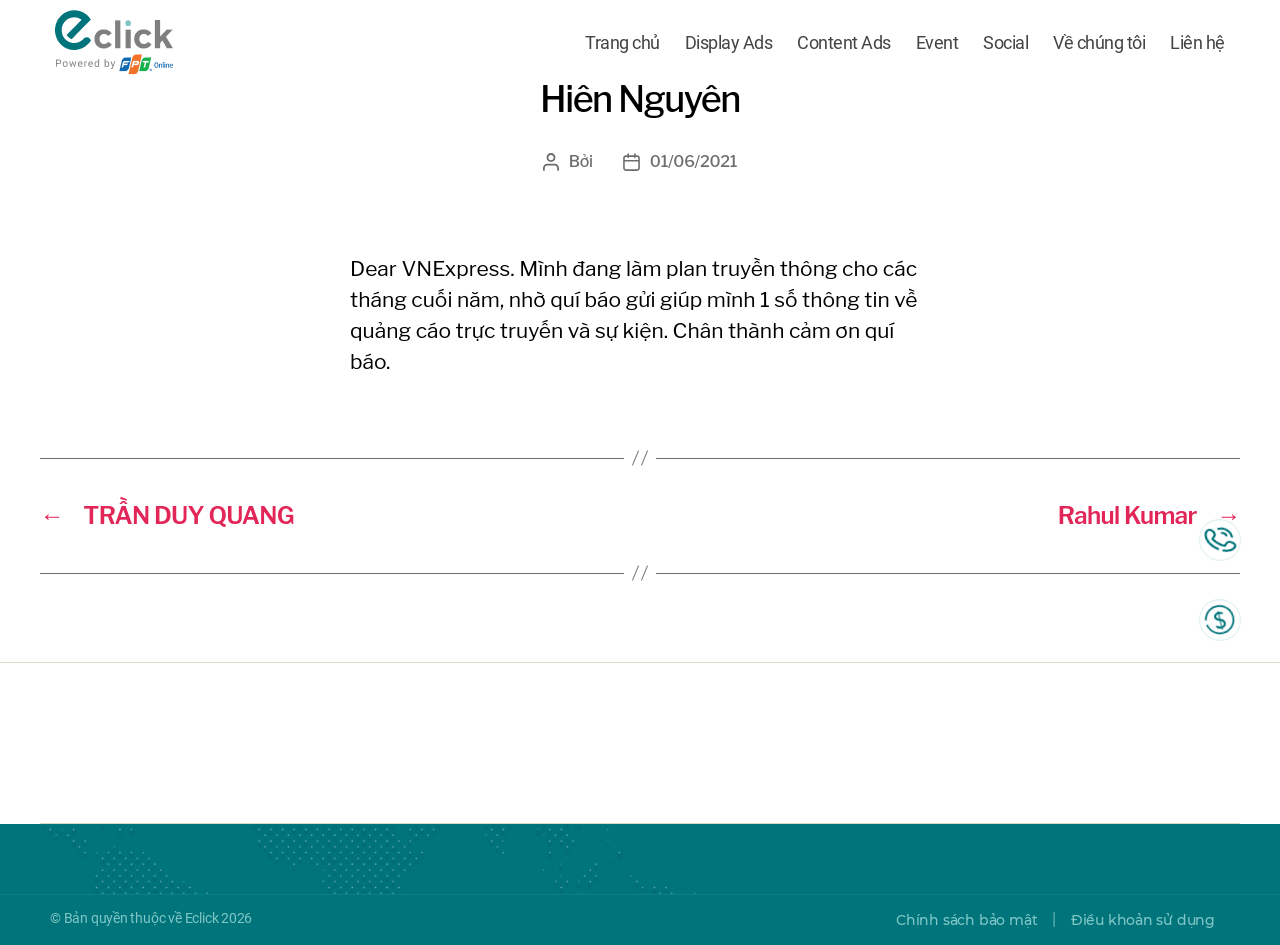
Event (937, 42)
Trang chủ (622, 42)
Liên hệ (1197, 42)
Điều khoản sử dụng (1143, 920)
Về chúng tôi (1099, 42)
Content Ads (844, 42)
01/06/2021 (693, 161)
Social (1005, 42)
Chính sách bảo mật (966, 920)
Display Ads (729, 42)
